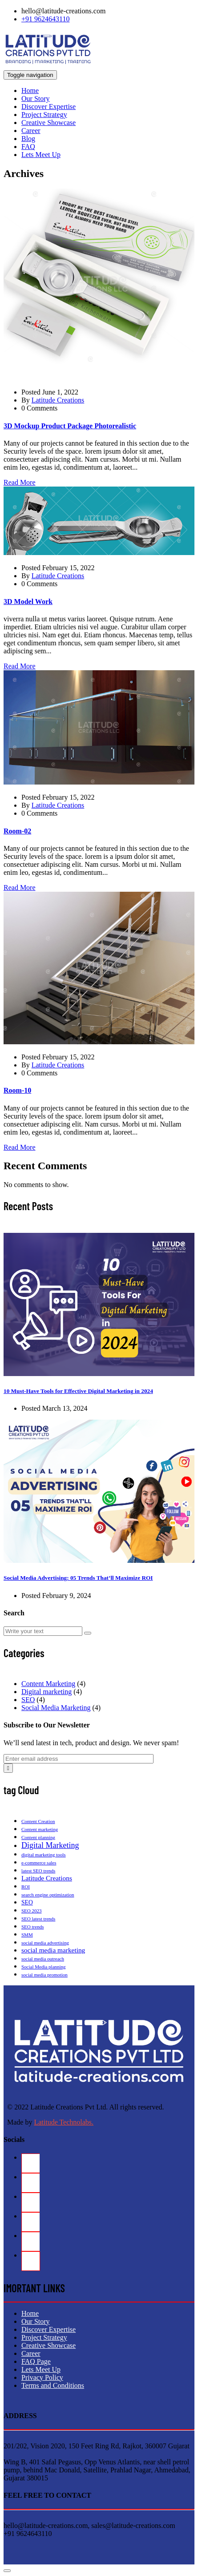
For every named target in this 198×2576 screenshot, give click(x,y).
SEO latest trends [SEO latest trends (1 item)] (38, 1918)
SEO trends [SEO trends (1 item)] (32, 1926)
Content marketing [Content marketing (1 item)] (39, 1829)
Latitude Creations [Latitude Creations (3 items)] (46, 1878)
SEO (28, 1699)
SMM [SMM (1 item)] (27, 1934)
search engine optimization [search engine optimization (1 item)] (47, 1894)
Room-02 (17, 831)
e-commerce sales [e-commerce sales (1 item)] (38, 1862)
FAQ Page (36, 2361)
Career (30, 130)
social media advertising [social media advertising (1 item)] (45, 1942)
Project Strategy (44, 114)
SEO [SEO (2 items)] (27, 1902)
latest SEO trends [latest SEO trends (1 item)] (38, 1870)
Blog (28, 138)
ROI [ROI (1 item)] (25, 1886)
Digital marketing (46, 1691)
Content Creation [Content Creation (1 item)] (38, 1821)
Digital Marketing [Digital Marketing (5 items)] (50, 1845)
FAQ (28, 146)
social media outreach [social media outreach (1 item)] (42, 1958)
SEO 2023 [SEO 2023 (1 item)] (31, 1910)
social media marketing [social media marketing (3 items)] (53, 1950)
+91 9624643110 (45, 19)
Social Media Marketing (56, 1707)
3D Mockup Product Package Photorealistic (70, 426)
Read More (20, 482)
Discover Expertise (48, 106)
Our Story (35, 98)
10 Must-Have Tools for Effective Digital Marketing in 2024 (78, 1391)
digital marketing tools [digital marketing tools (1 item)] (43, 1854)
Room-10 (17, 1090)
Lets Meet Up (41, 154)
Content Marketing (48, 1683)
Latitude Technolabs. (63, 2122)
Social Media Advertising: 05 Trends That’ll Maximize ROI (78, 1577)
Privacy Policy (42, 2377)
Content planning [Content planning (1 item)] (38, 1837)
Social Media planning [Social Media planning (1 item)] (43, 1966)
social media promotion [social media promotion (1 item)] (44, 1974)
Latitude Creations (58, 400)
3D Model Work (28, 601)
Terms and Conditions (52, 2385)
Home (30, 90)
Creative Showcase (48, 122)
